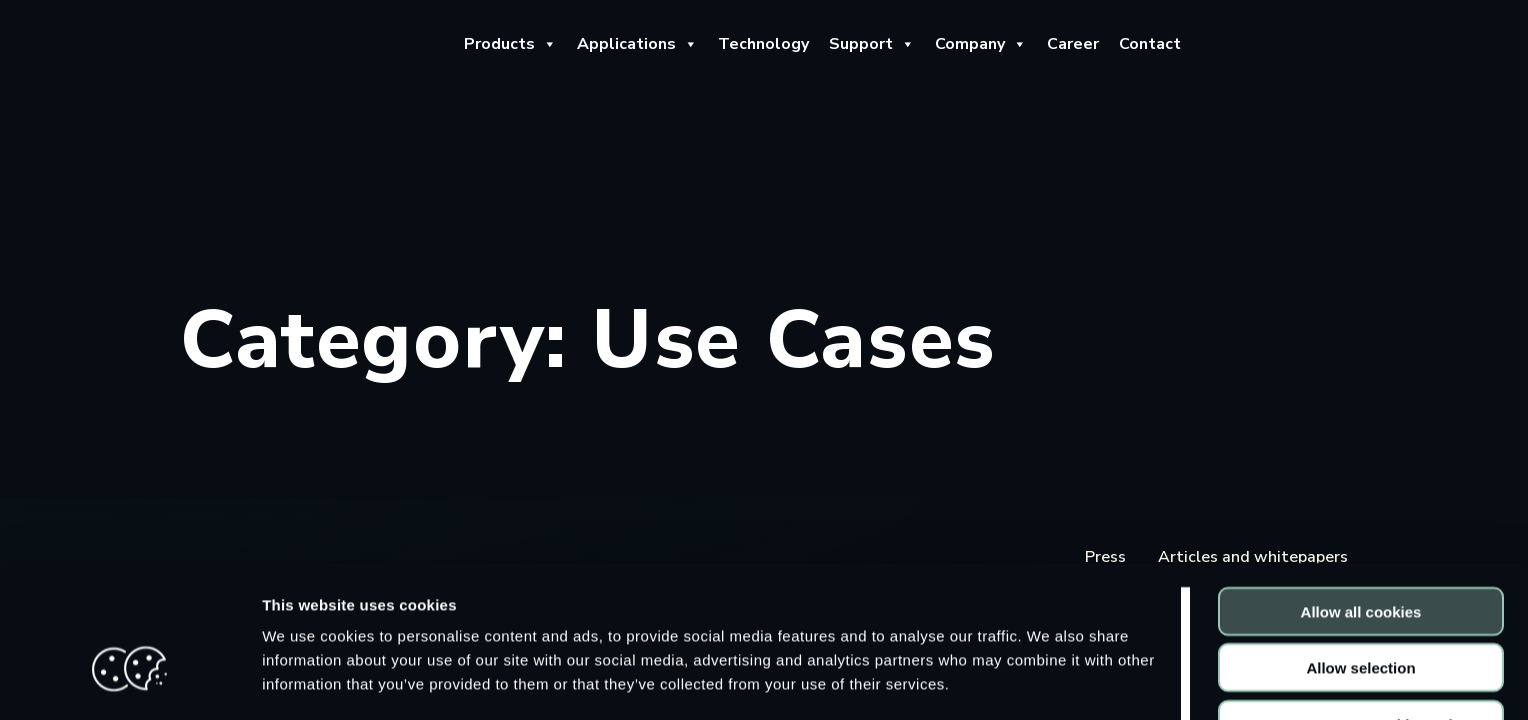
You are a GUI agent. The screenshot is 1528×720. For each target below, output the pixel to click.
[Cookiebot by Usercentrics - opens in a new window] (129, 681)
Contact (1150, 44)
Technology (763, 44)
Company (981, 44)
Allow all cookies (1361, 495)
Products (510, 44)
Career (1073, 44)
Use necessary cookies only (1361, 608)
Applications (637, 44)
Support (872, 44)
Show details (1049, 680)
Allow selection (1360, 552)
